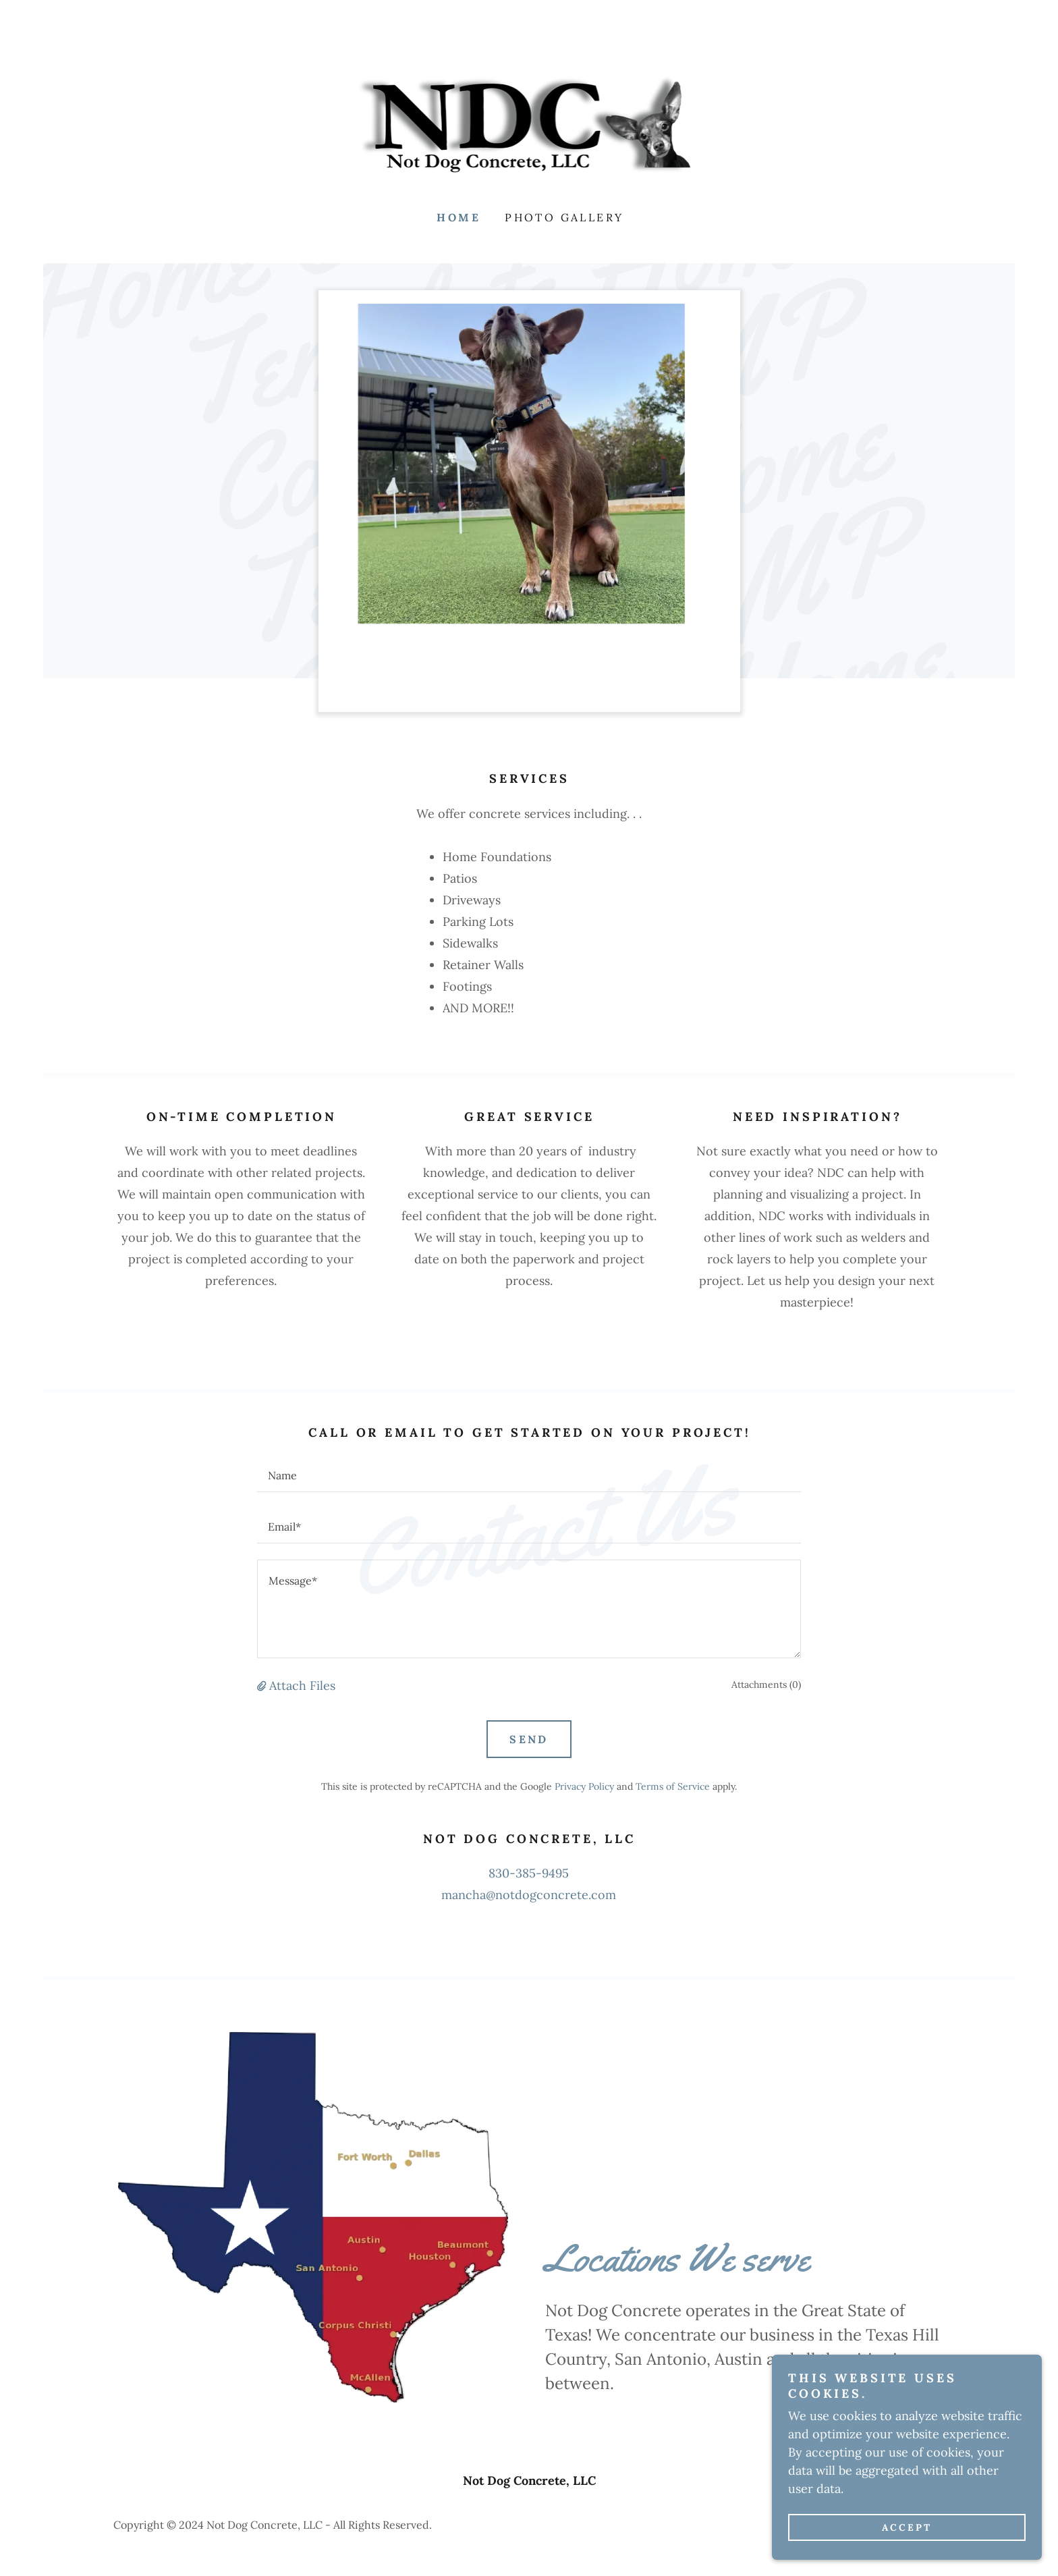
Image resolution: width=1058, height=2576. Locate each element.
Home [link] (458, 217)
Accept (907, 2527)
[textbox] (528, 1474)
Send (529, 1739)
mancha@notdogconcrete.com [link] (528, 1894)
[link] (529, 124)
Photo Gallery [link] (564, 217)
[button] (263, 1685)
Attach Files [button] (302, 1685)
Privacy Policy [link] (584, 1786)
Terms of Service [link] (673, 1786)
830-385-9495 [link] (529, 1873)
